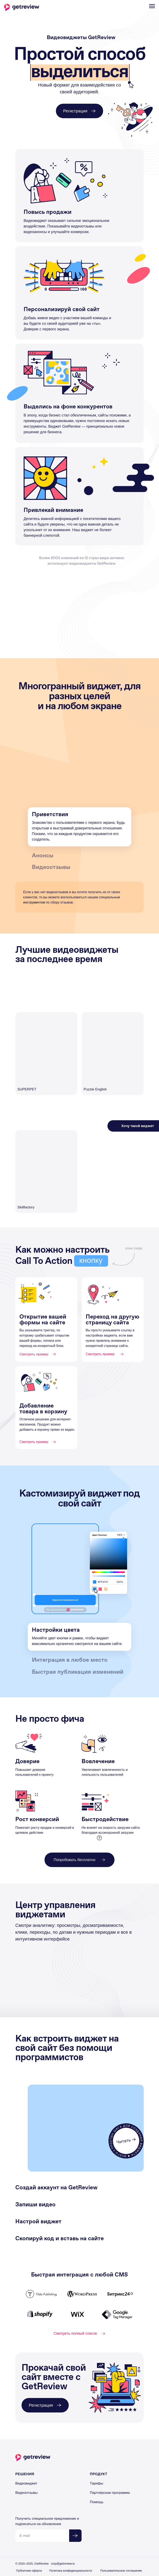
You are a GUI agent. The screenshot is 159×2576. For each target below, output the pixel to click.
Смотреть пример (33, 1354)
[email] (42, 2535)
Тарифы (96, 2483)
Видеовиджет (26, 2483)
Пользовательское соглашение (121, 2570)
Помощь (97, 2502)
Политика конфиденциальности (70, 2570)
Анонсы (42, 855)
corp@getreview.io (63, 2563)
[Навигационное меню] (152, 6)
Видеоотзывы (51, 867)
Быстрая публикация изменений (77, 1671)
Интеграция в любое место (69, 1659)
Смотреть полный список (75, 2333)
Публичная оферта (29, 2570)
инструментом (34, 902)
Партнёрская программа (110, 2493)
